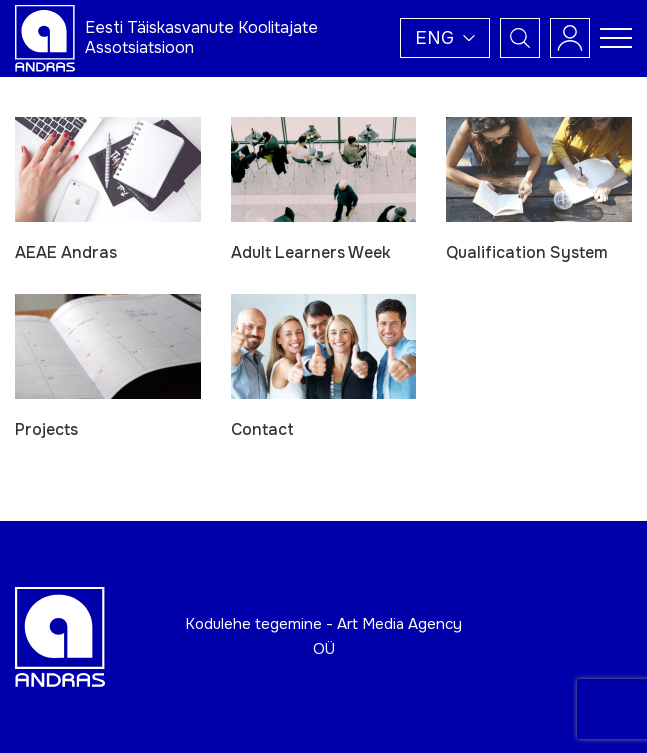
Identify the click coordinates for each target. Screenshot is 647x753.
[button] (445, 38)
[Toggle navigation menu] (616, 38)
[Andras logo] (45, 37)
